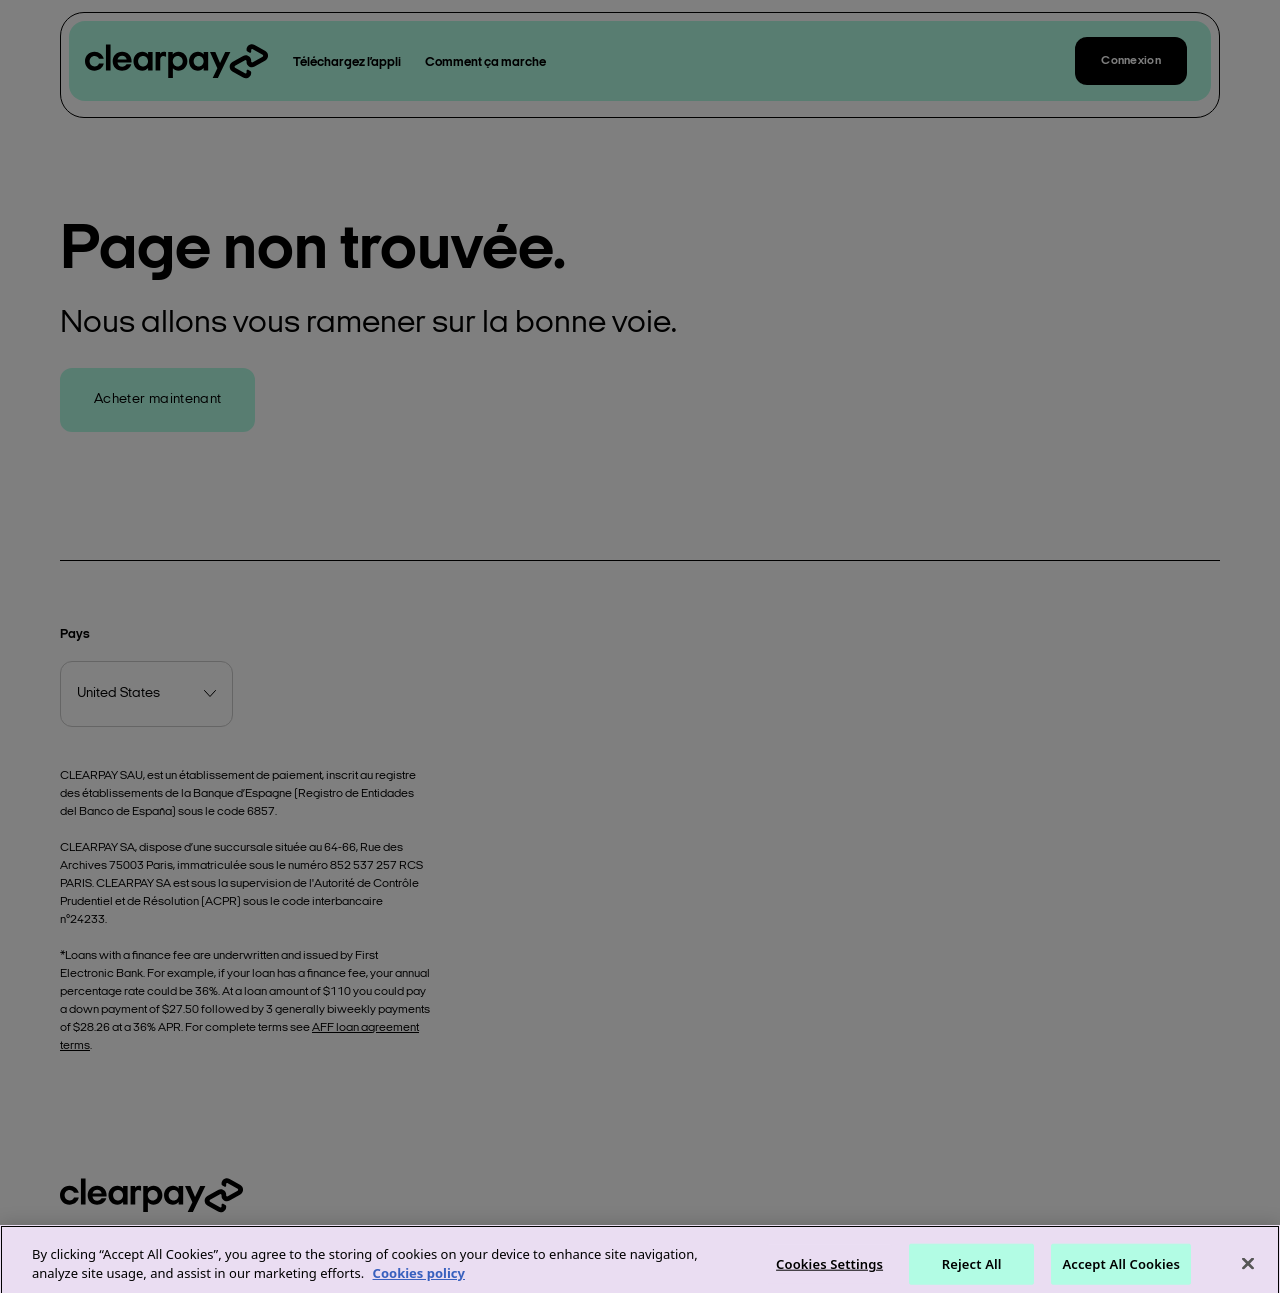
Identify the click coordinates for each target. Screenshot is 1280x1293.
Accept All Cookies (1121, 1271)
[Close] (1248, 1271)
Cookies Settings (829, 1271)
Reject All (972, 1271)
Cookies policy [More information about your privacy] (419, 1281)
